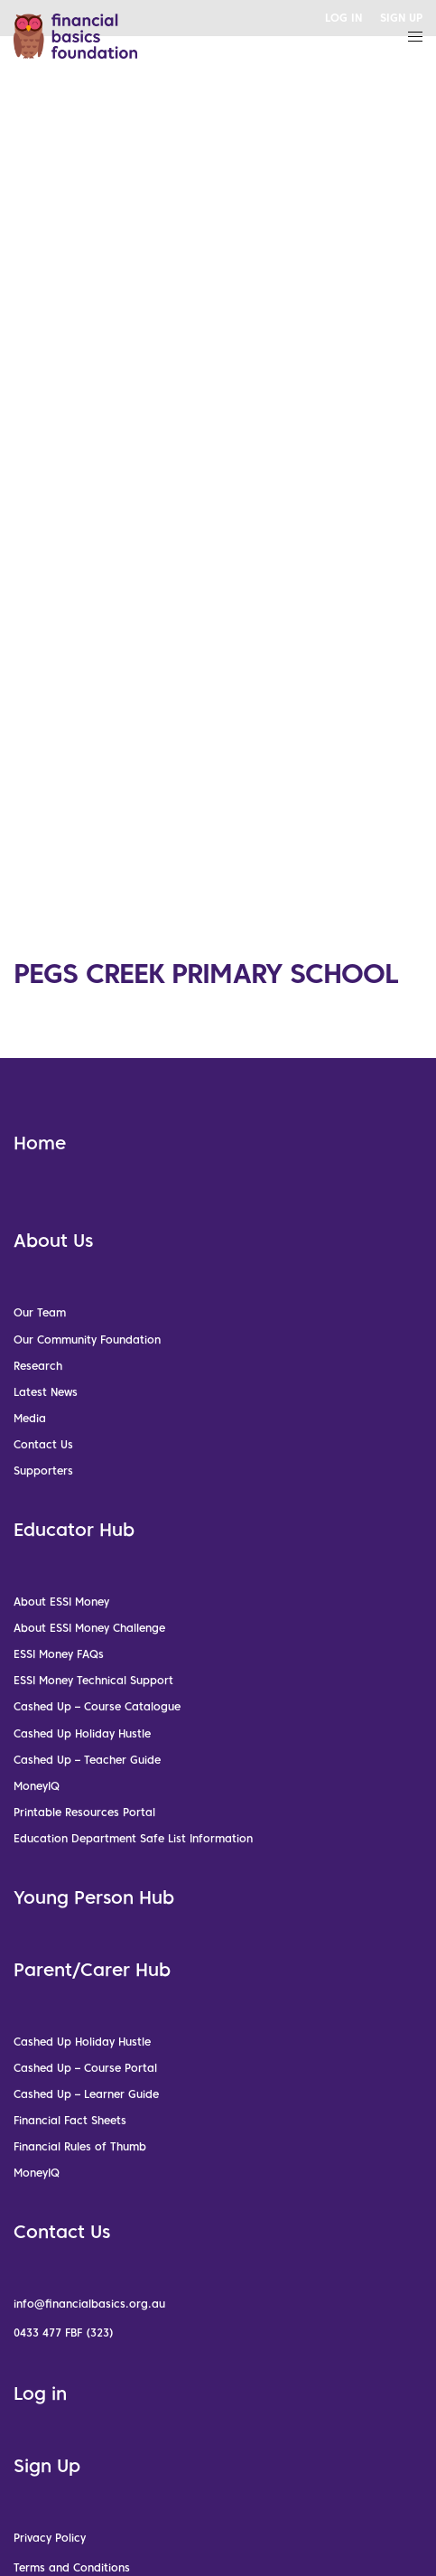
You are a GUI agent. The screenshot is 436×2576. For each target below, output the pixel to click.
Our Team (40, 1312)
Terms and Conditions (72, 2567)
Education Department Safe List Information (133, 1838)
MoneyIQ (37, 1786)
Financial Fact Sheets (70, 2120)
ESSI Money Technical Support (93, 1680)
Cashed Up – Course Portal (85, 2068)
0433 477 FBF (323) (64, 2332)
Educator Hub (74, 1530)
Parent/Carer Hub (92, 1970)
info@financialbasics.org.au (89, 2303)
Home (40, 1143)
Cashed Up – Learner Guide (86, 2094)
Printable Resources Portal (84, 1812)
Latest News (46, 1392)
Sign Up (47, 2466)
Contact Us (43, 1444)
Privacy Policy (50, 2537)
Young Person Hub (94, 1897)
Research (38, 1365)
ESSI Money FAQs (59, 1654)
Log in (40, 2393)
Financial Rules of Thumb (80, 2146)
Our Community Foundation (87, 1339)
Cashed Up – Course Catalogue (97, 1706)
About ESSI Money (61, 1601)
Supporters (43, 1470)
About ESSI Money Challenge (89, 1628)
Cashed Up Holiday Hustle (82, 1733)
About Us (53, 1240)
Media (30, 1418)
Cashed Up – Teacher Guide (87, 1759)
